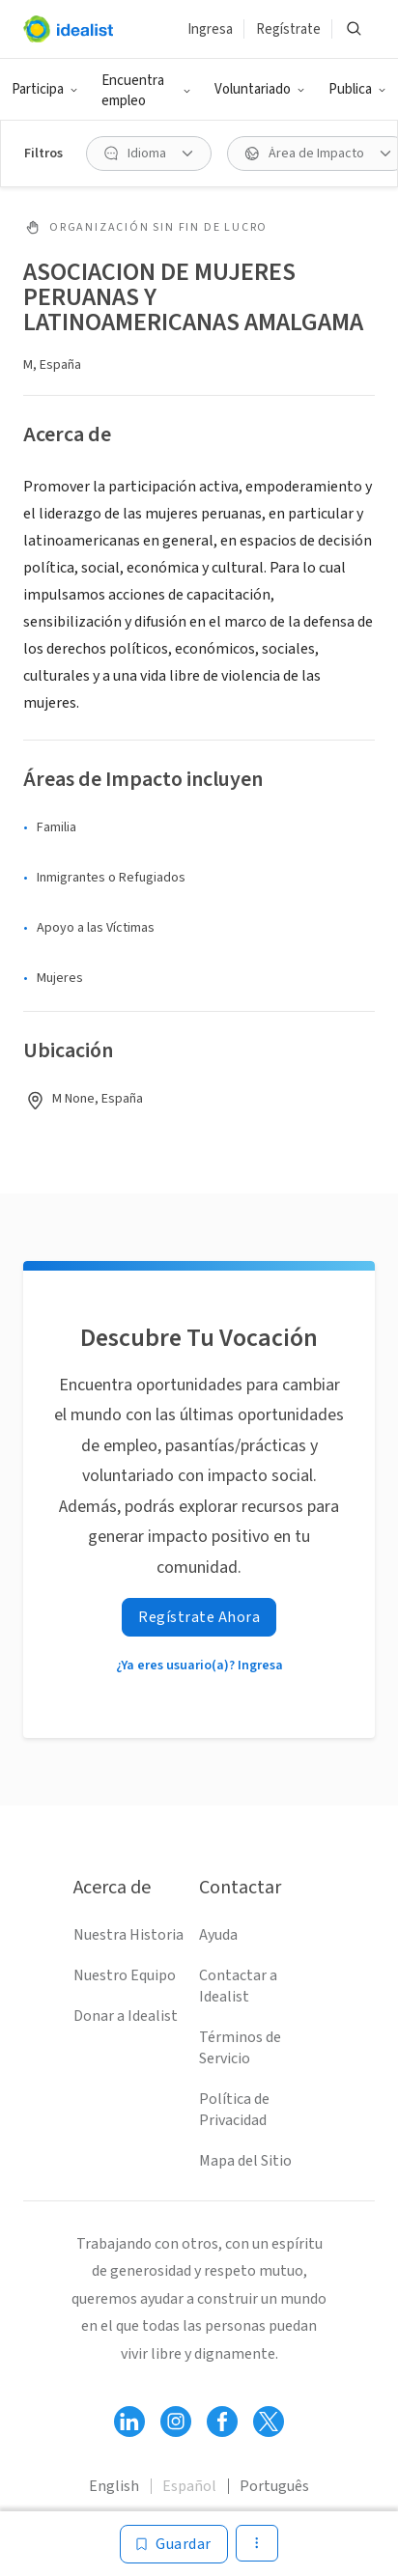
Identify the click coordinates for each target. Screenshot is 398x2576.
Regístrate (288, 29)
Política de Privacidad (234, 2109)
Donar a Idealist (125, 2016)
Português (274, 2486)
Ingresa (210, 29)
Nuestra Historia (128, 1935)
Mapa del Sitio (245, 2160)
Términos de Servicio (240, 2048)
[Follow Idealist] (129, 2421)
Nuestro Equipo (124, 1975)
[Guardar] (174, 2544)
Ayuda (218, 1935)
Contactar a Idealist (238, 1986)
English (114, 2486)
